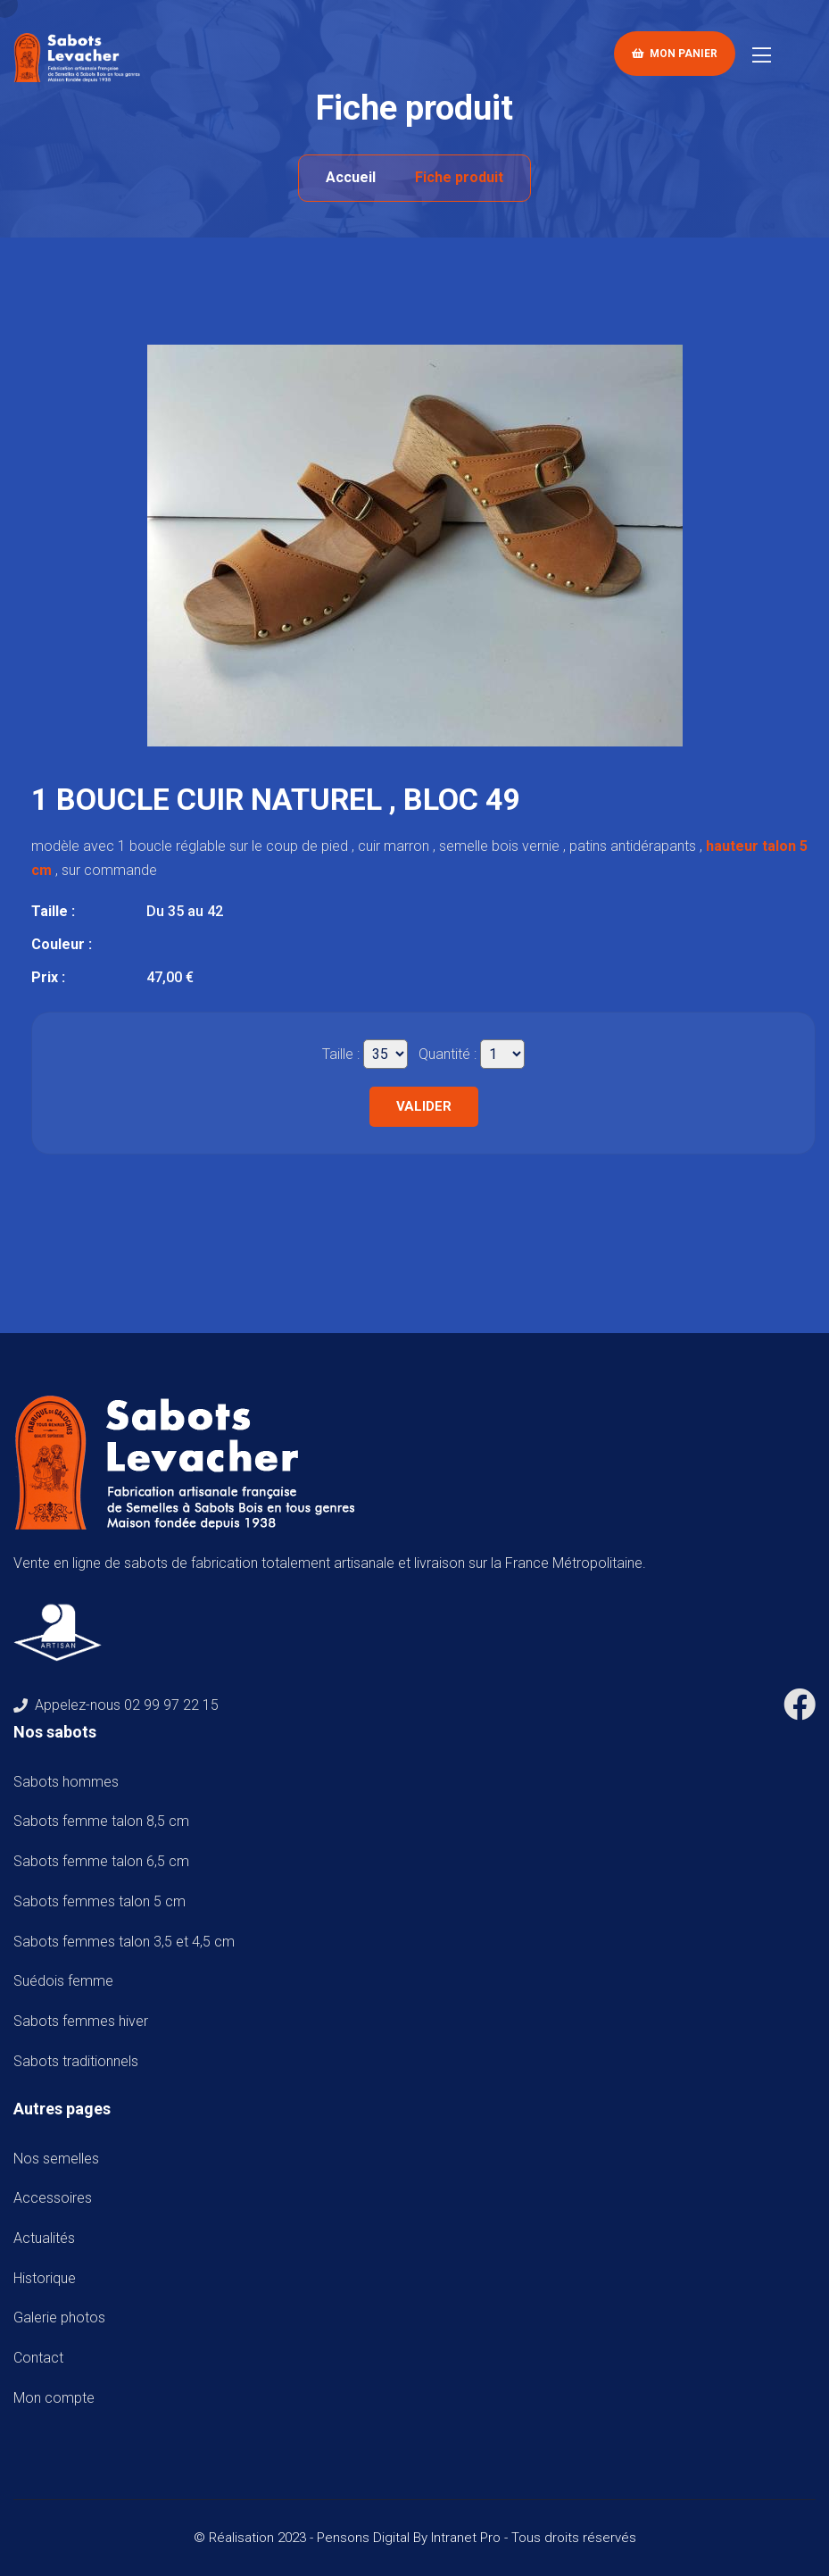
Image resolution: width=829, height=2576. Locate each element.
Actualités (44, 2238)
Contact (38, 2357)
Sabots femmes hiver (84, 2021)
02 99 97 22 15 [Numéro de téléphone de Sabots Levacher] (171, 1704)
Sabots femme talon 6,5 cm (104, 1861)
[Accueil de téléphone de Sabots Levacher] (80, 56)
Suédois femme (66, 1980)
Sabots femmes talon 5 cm (103, 1901)
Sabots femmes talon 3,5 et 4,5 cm (127, 1941)
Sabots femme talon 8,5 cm (104, 1821)
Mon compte (54, 2397)
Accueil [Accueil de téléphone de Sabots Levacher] (351, 177)
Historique (44, 2278)
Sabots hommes (69, 1781)
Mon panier (674, 53)
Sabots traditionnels (79, 2061)
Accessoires (52, 2197)
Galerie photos (59, 2317)
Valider (424, 1106)
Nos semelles (56, 2158)
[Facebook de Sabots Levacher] (799, 1711)
